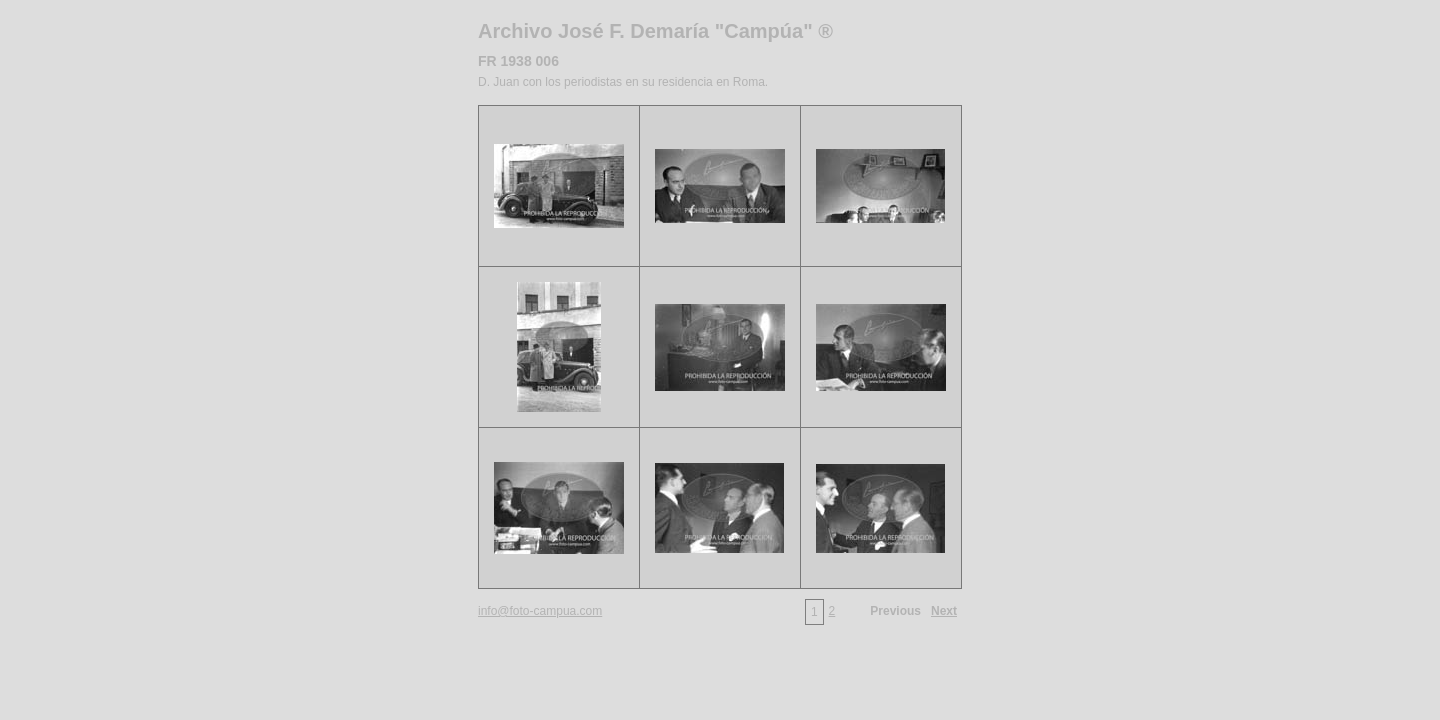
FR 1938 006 (518, 61)
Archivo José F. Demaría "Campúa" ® (655, 31)
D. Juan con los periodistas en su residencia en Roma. (623, 82)
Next (944, 611)
